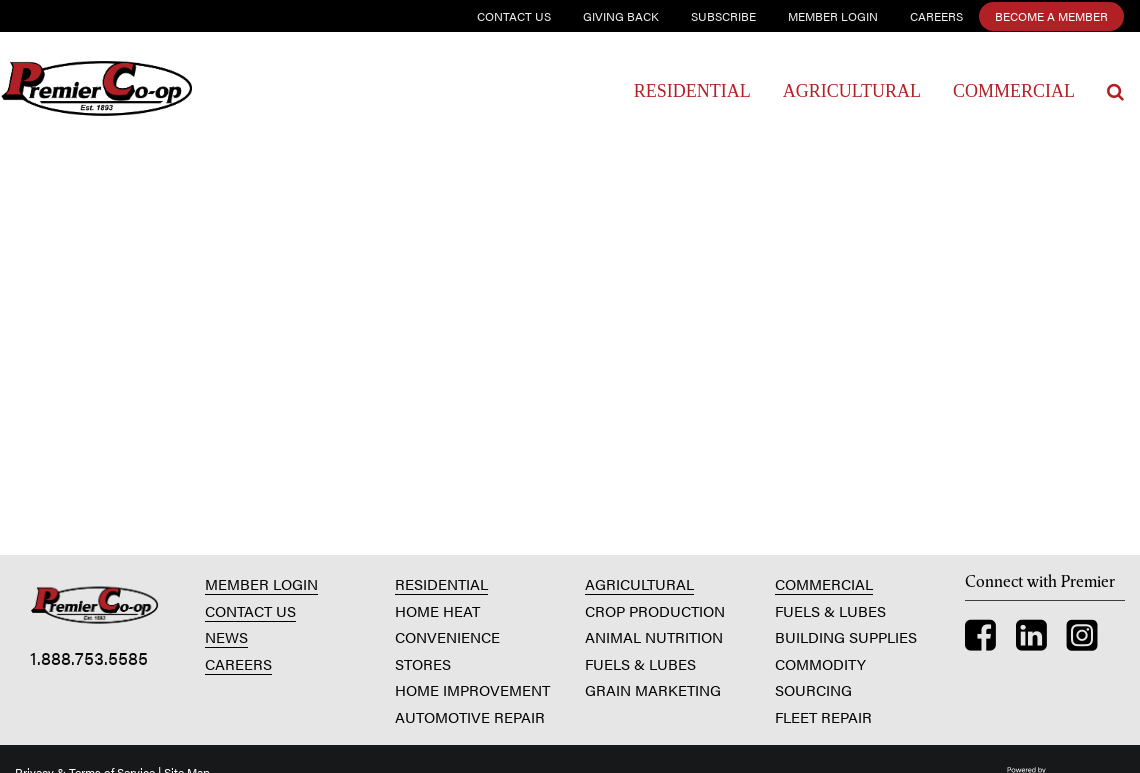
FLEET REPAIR (823, 716)
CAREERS (238, 663)
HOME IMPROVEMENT (472, 689)
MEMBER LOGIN (261, 583)
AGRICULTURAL (639, 583)
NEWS (226, 636)
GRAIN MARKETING (653, 689)
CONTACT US (250, 610)
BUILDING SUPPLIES (846, 636)
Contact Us (514, 16)
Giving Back (621, 16)
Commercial (1014, 91)
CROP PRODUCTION (655, 610)
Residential (692, 91)
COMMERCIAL (824, 583)
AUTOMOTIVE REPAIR (470, 716)
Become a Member (1051, 16)
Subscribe (723, 16)
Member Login (833, 16)
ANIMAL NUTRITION (654, 636)
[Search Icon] (1115, 92)
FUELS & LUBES (640, 663)
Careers (936, 16)
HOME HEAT (437, 610)
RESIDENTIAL (441, 583)
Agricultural (852, 91)
